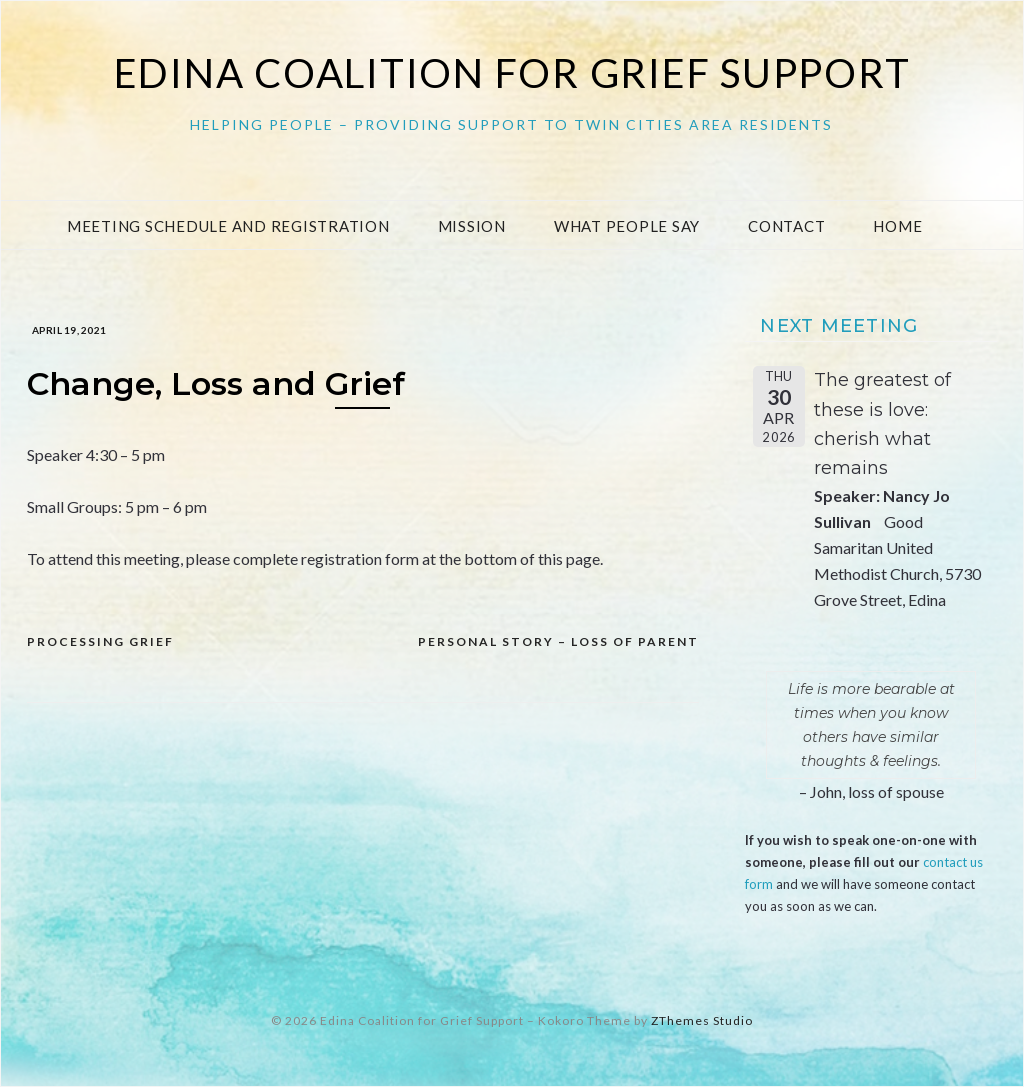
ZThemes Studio (702, 1020)
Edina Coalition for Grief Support (512, 73)
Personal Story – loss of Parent (558, 641)
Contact (786, 226)
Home (897, 226)
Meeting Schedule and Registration (228, 226)
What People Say (627, 226)
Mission (472, 226)
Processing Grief (100, 641)
